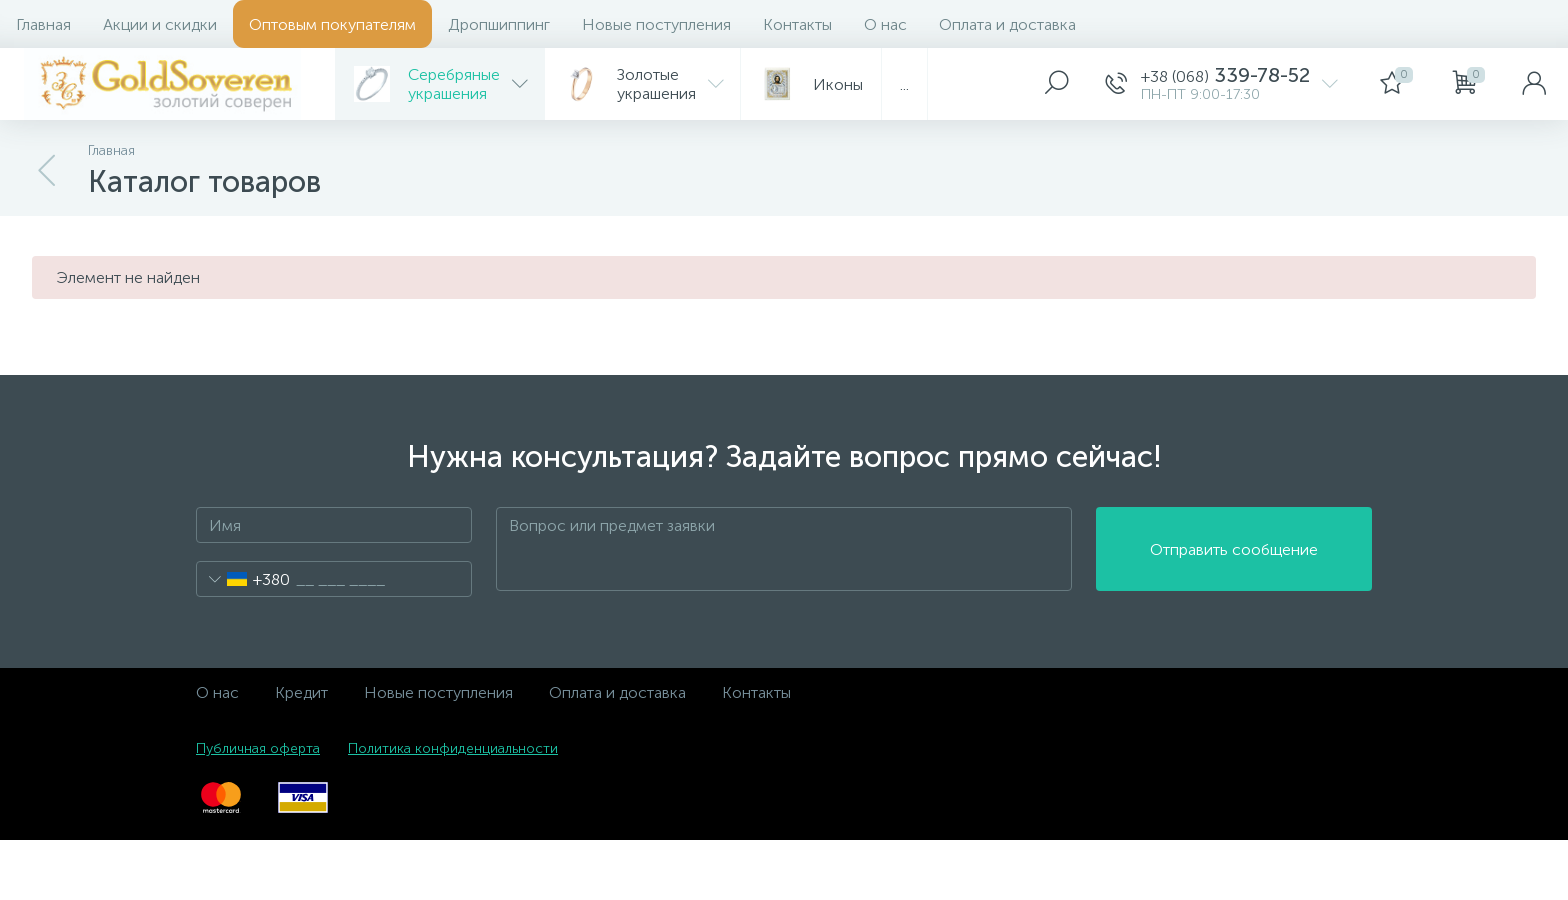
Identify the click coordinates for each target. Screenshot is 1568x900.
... (904, 84)
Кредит (301, 692)
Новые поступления (656, 24)
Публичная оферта (258, 748)
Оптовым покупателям (332, 24)
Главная (43, 24)
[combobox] (243, 579)
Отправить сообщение (1234, 549)
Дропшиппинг (499, 24)
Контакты (797, 24)
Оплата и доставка (1007, 24)
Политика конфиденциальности (453, 748)
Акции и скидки (160, 24)
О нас (885, 24)
